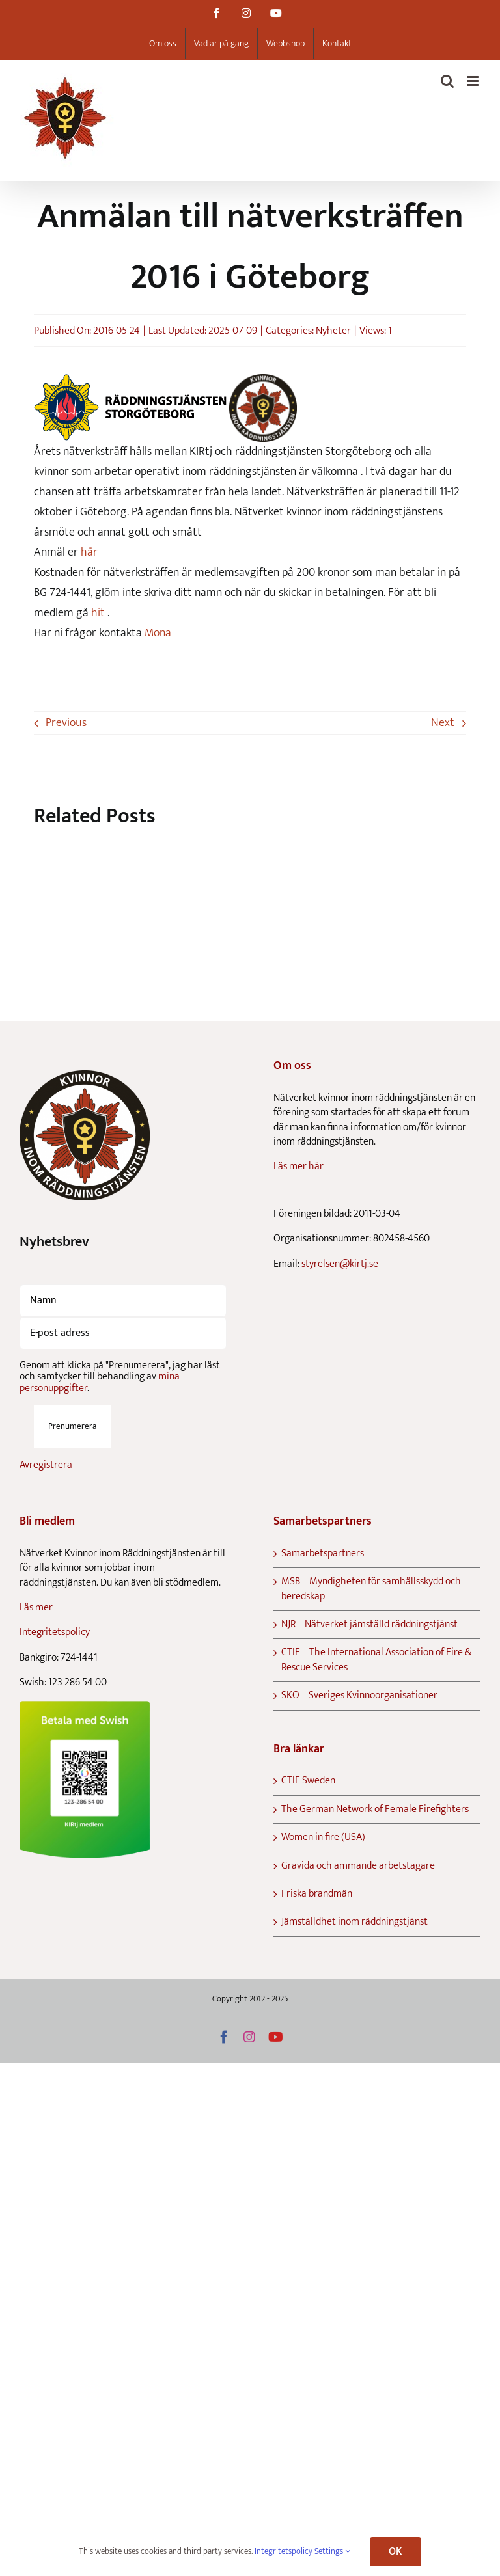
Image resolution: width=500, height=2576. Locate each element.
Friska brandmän (316, 1894)
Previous (66, 723)
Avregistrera (46, 1465)
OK (395, 2551)
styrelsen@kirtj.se (339, 1264)
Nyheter (333, 331)
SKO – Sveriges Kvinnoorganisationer (359, 1695)
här (88, 552)
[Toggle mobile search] (447, 81)
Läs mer (36, 1607)
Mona (158, 633)
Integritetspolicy (55, 1632)
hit (98, 613)
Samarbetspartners (322, 1554)
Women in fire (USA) (323, 1837)
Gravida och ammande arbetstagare (358, 1866)
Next (442, 723)
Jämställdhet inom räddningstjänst (354, 1922)
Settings (332, 2551)
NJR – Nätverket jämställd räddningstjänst (369, 1625)
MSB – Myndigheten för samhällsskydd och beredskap (371, 1589)
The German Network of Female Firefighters (375, 1809)
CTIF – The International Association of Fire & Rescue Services (376, 1660)
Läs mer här (298, 1166)
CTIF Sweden (308, 1781)
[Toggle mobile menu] (473, 81)
